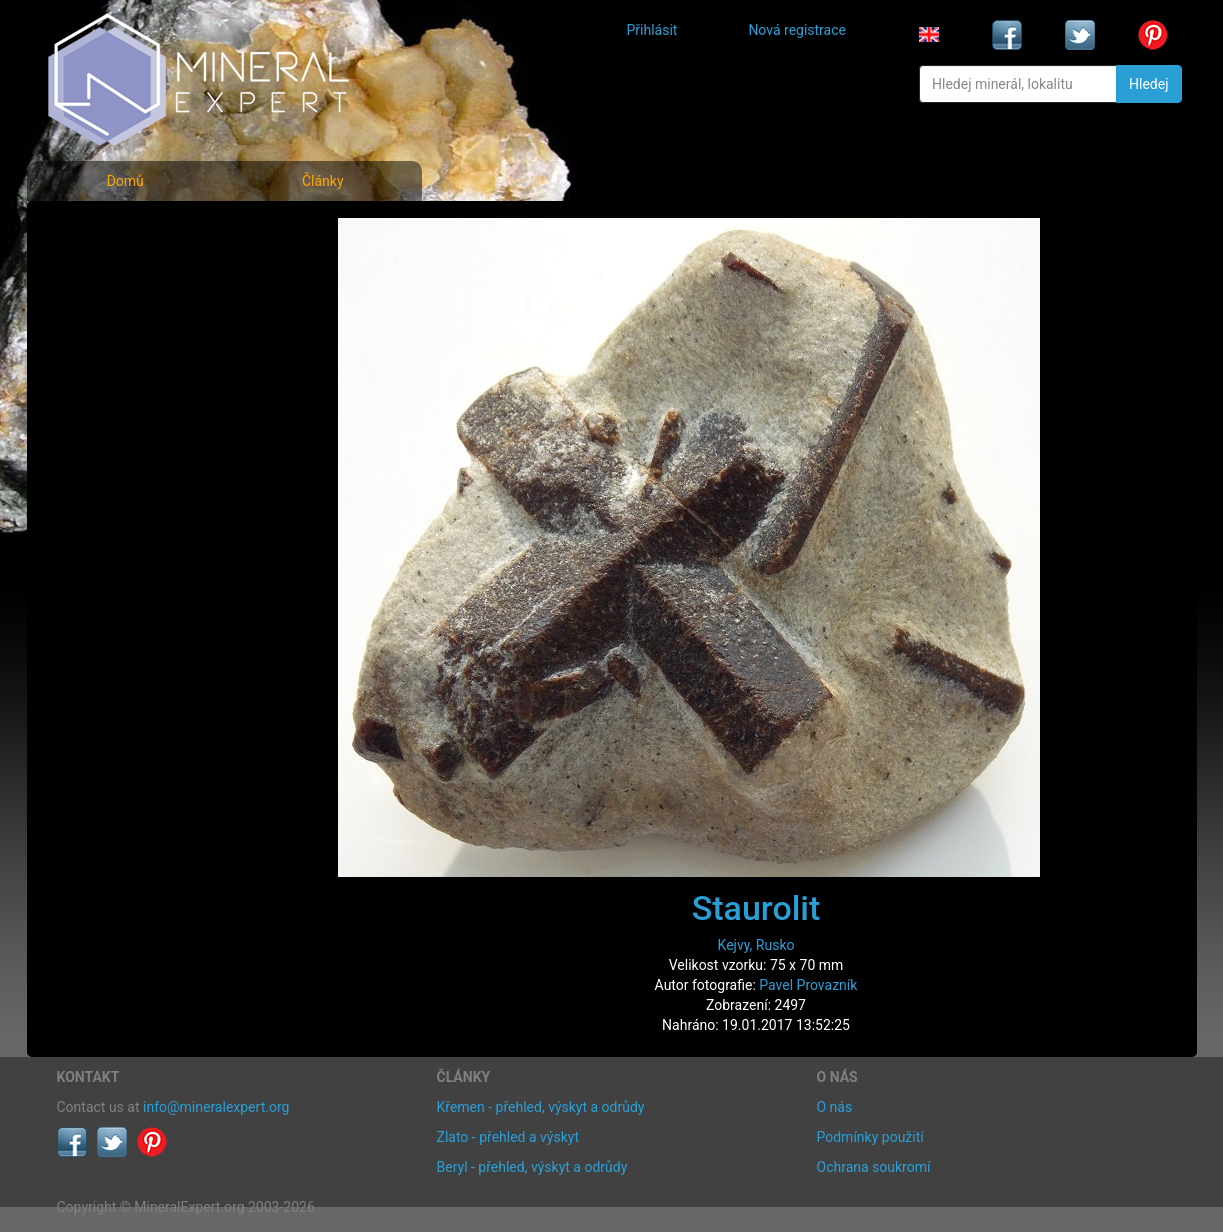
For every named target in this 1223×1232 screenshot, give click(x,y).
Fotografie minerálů (136, 230)
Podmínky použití (870, 1137)
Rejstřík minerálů (126, 274)
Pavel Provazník (808, 985)
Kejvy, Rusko (756, 945)
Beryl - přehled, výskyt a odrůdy (532, 1167)
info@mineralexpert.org (216, 1107)
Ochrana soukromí (874, 1167)
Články (323, 181)
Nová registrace (797, 30)
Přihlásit (652, 30)
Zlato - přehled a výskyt (508, 1137)
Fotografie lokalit (126, 318)
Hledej (1148, 84)
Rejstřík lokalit (115, 362)
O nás (835, 1107)
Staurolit (756, 908)
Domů (125, 181)
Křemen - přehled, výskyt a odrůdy (541, 1107)
